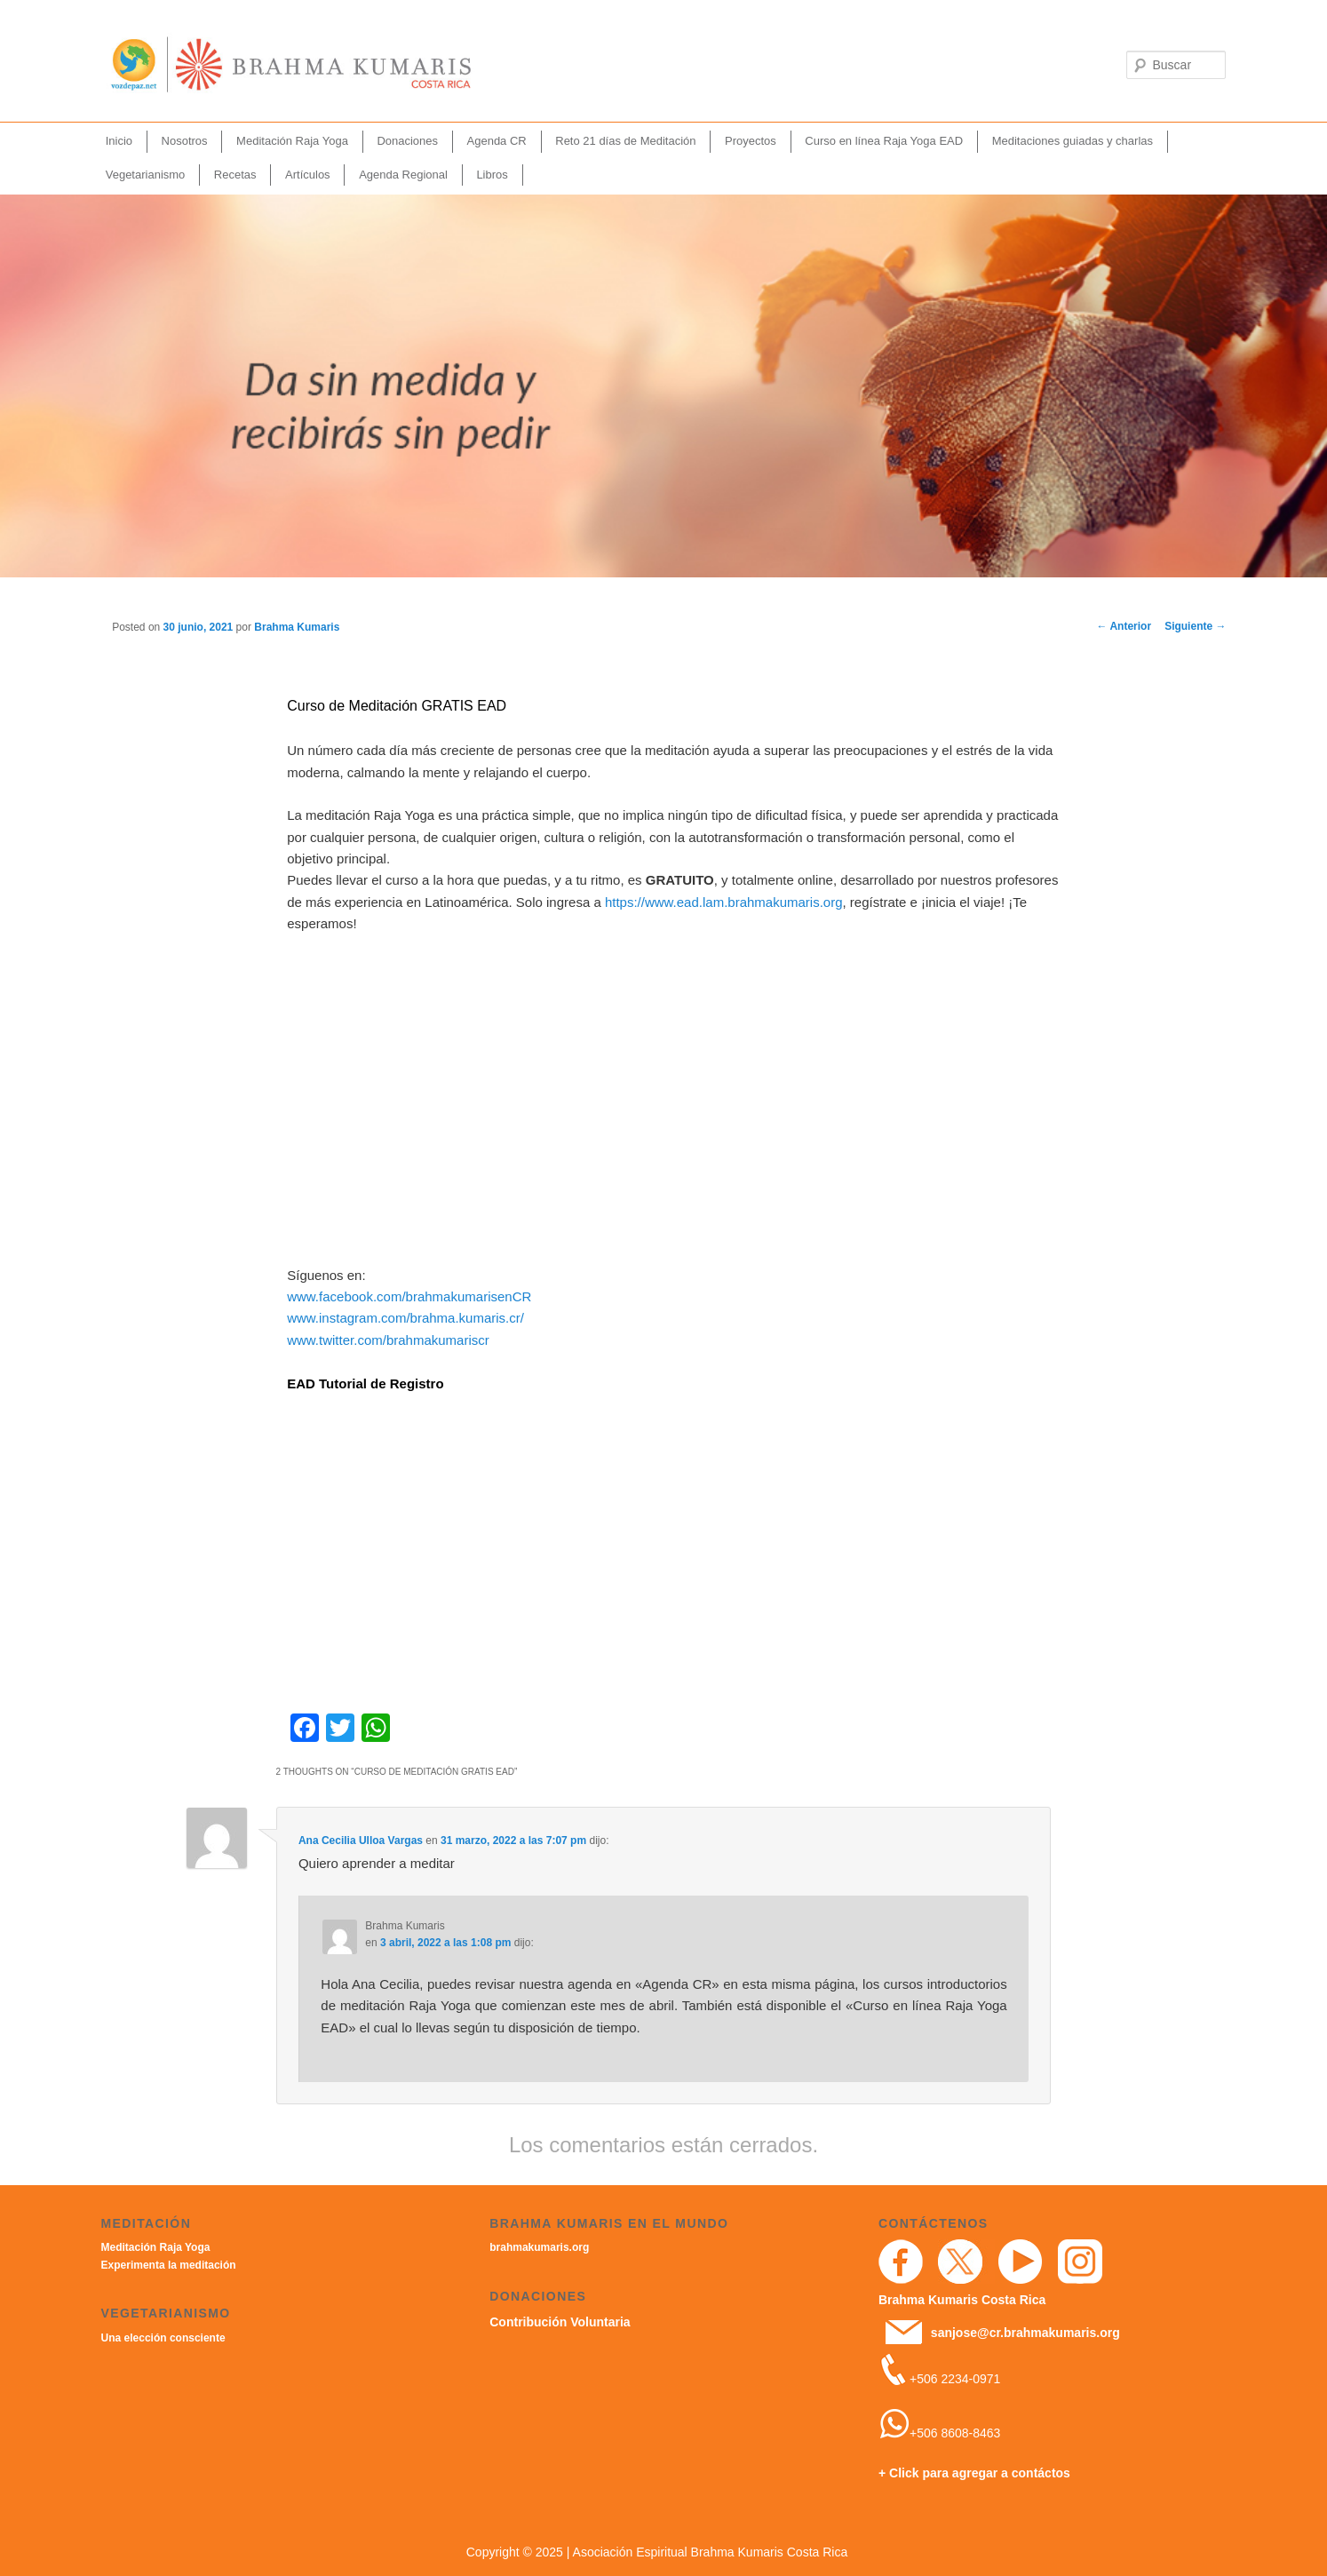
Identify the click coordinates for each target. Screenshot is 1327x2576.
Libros (491, 174)
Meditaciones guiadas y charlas (1072, 140)
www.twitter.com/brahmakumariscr (388, 1340)
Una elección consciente (163, 2338)
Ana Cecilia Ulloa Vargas (360, 1840)
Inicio (119, 140)
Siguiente (1195, 626)
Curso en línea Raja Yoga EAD (884, 140)
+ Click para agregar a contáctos (974, 2473)
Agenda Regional (403, 174)
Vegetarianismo (146, 174)
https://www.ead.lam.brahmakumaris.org (724, 902)
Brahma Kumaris (296, 627)
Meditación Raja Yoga (292, 140)
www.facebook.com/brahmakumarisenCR (409, 1296)
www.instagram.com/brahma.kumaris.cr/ (405, 1317)
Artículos (307, 174)
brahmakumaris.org (539, 2247)
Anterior (1124, 626)
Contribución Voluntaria (559, 2322)
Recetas (235, 174)
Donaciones (407, 140)
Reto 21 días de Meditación (625, 140)
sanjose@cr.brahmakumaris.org (1025, 2333)
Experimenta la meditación (168, 2265)
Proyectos (750, 140)
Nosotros (185, 140)
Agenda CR (497, 140)
